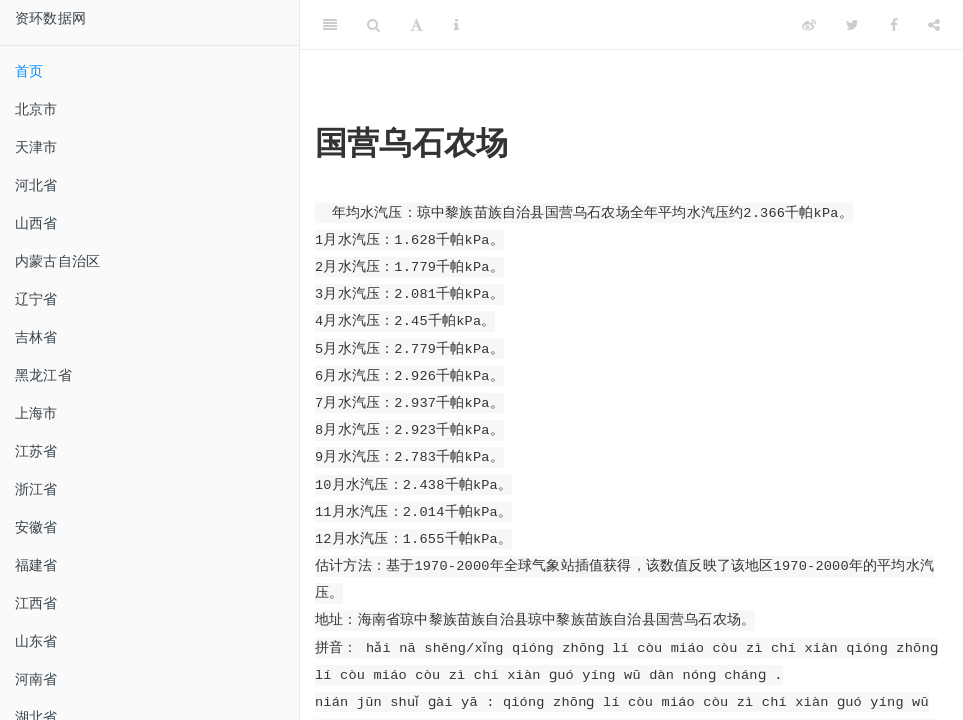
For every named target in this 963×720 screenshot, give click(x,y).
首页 (29, 71)
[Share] (934, 25)
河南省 (36, 679)
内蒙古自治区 (57, 261)
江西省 (36, 603)
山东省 (36, 641)
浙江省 (36, 489)
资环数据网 (50, 18)
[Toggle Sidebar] (330, 25)
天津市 (36, 147)
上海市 (36, 413)
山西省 (36, 223)
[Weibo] (809, 25)
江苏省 (36, 451)
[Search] (373, 25)
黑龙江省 (43, 375)
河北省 (36, 185)
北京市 (36, 109)
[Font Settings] (416, 25)
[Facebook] (894, 25)
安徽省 (36, 527)
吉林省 (36, 337)
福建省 (36, 565)
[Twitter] (852, 25)
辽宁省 (36, 299)
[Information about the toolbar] (456, 25)
